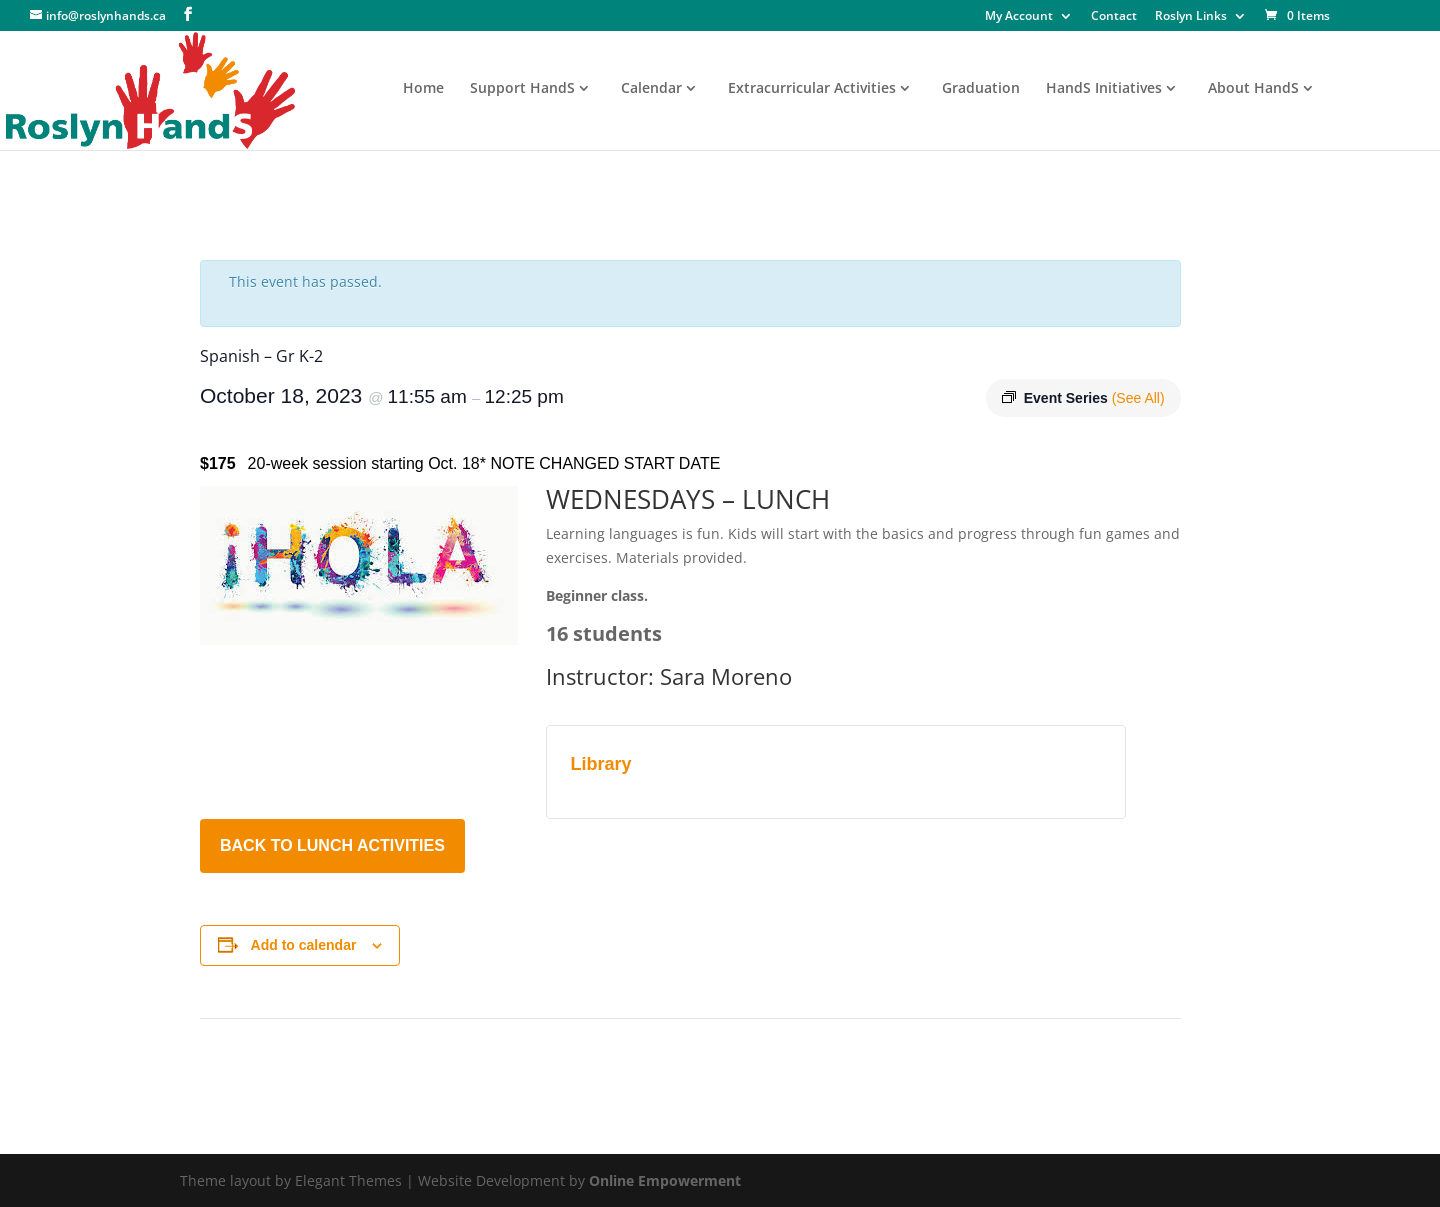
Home (423, 89)
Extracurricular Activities (812, 89)
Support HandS (522, 89)
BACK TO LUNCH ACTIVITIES (332, 845)
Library (601, 764)
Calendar (651, 89)
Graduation (981, 89)
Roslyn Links (1191, 17)
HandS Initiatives (1104, 89)
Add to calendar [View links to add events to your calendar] (304, 945)
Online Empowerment (665, 1180)
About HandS (1253, 89)
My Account (1019, 17)
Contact (1114, 17)
